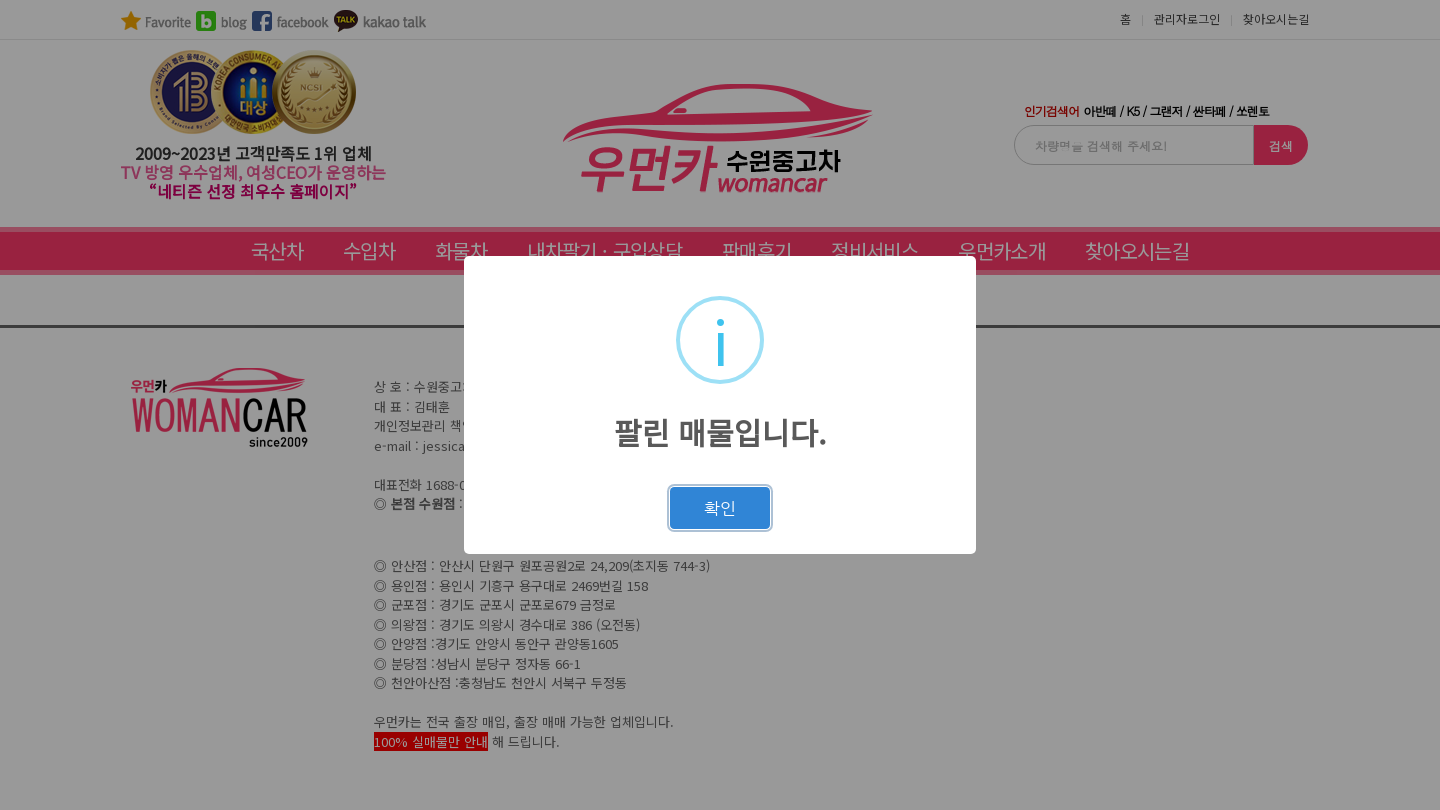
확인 (720, 508)
